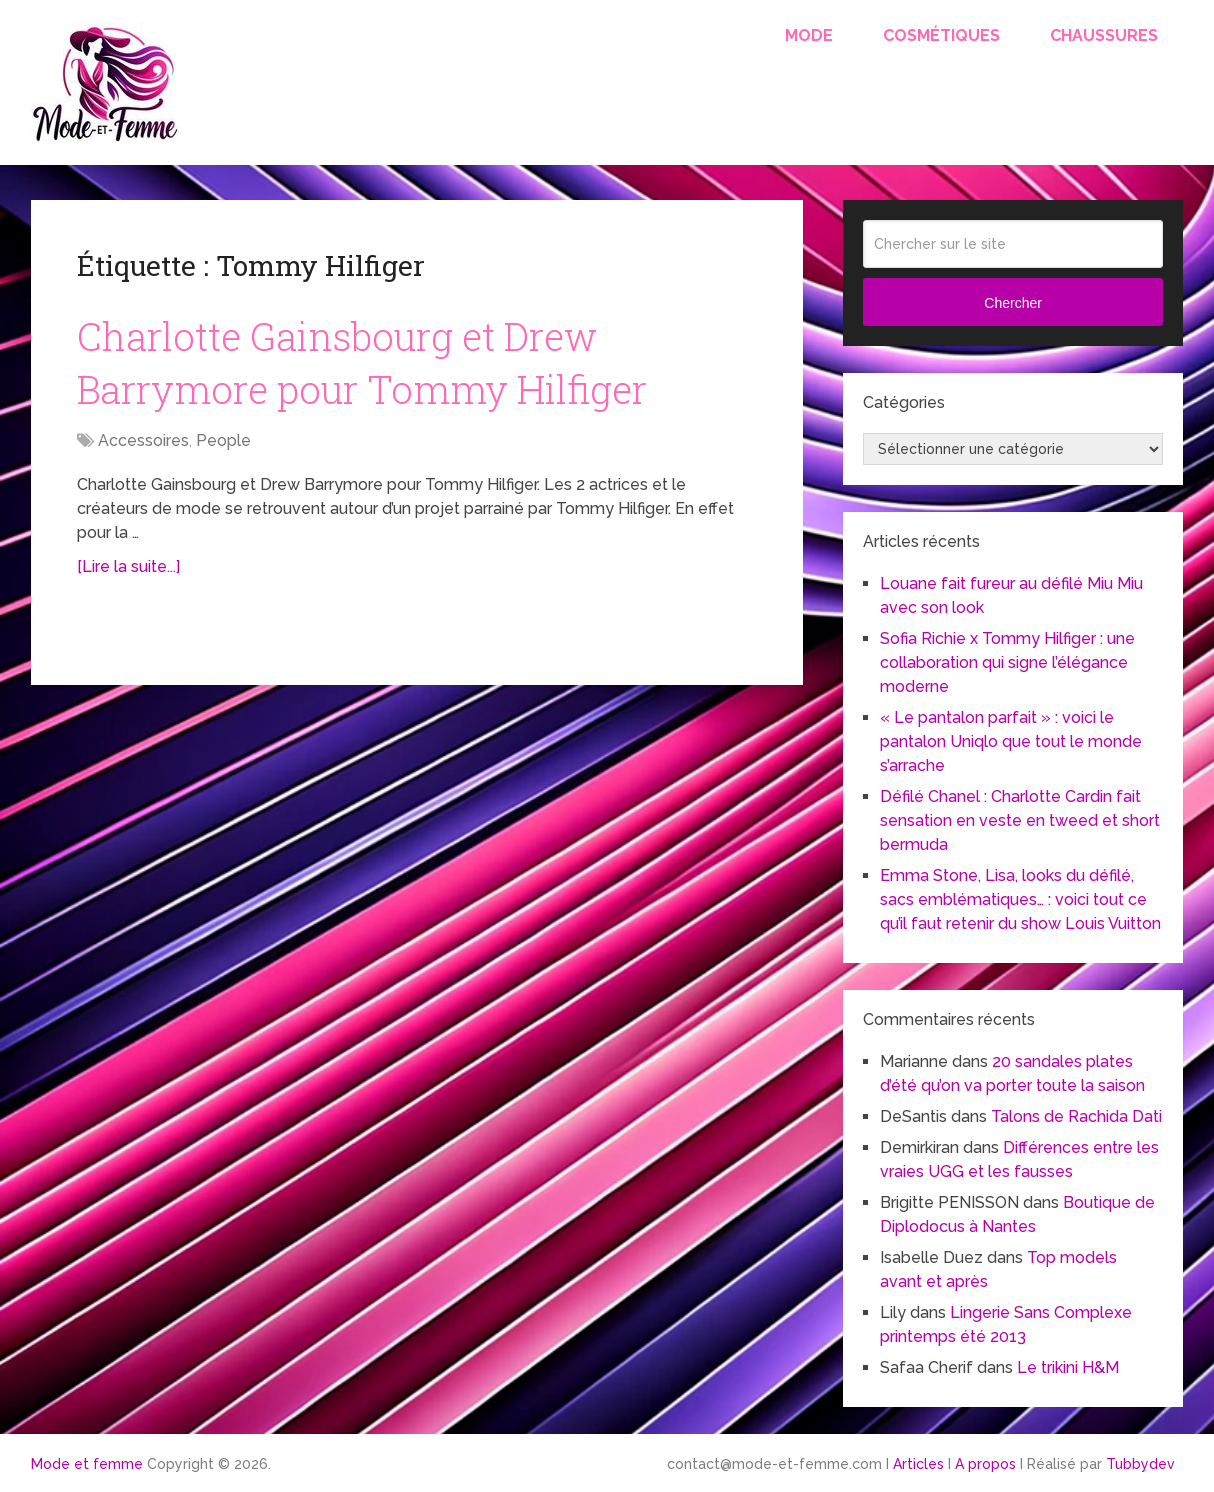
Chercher (1013, 303)
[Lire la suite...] (128, 566)
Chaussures (1104, 35)
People (223, 440)
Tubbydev (1140, 1464)
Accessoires (143, 440)
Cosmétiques (941, 35)
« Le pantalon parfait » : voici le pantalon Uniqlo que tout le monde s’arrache (1011, 741)
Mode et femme (87, 1464)
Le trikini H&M (1068, 1367)
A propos (985, 1464)
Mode (809, 35)
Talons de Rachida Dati (1076, 1116)
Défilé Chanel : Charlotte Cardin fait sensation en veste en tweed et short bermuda (1020, 820)
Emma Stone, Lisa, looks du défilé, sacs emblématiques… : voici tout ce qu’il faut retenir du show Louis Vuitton (1020, 899)
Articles (918, 1464)
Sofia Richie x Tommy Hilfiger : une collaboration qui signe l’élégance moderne (1007, 662)
